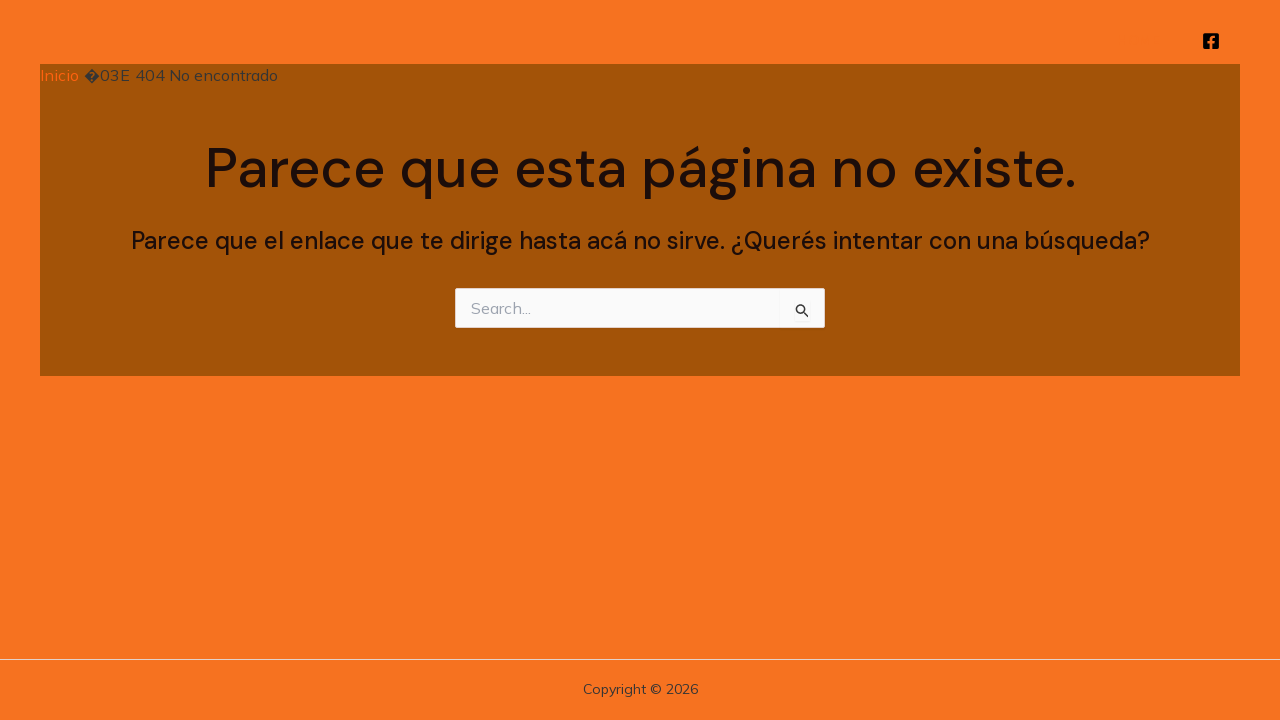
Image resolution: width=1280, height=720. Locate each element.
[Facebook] (1211, 41)
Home (1138, 40)
